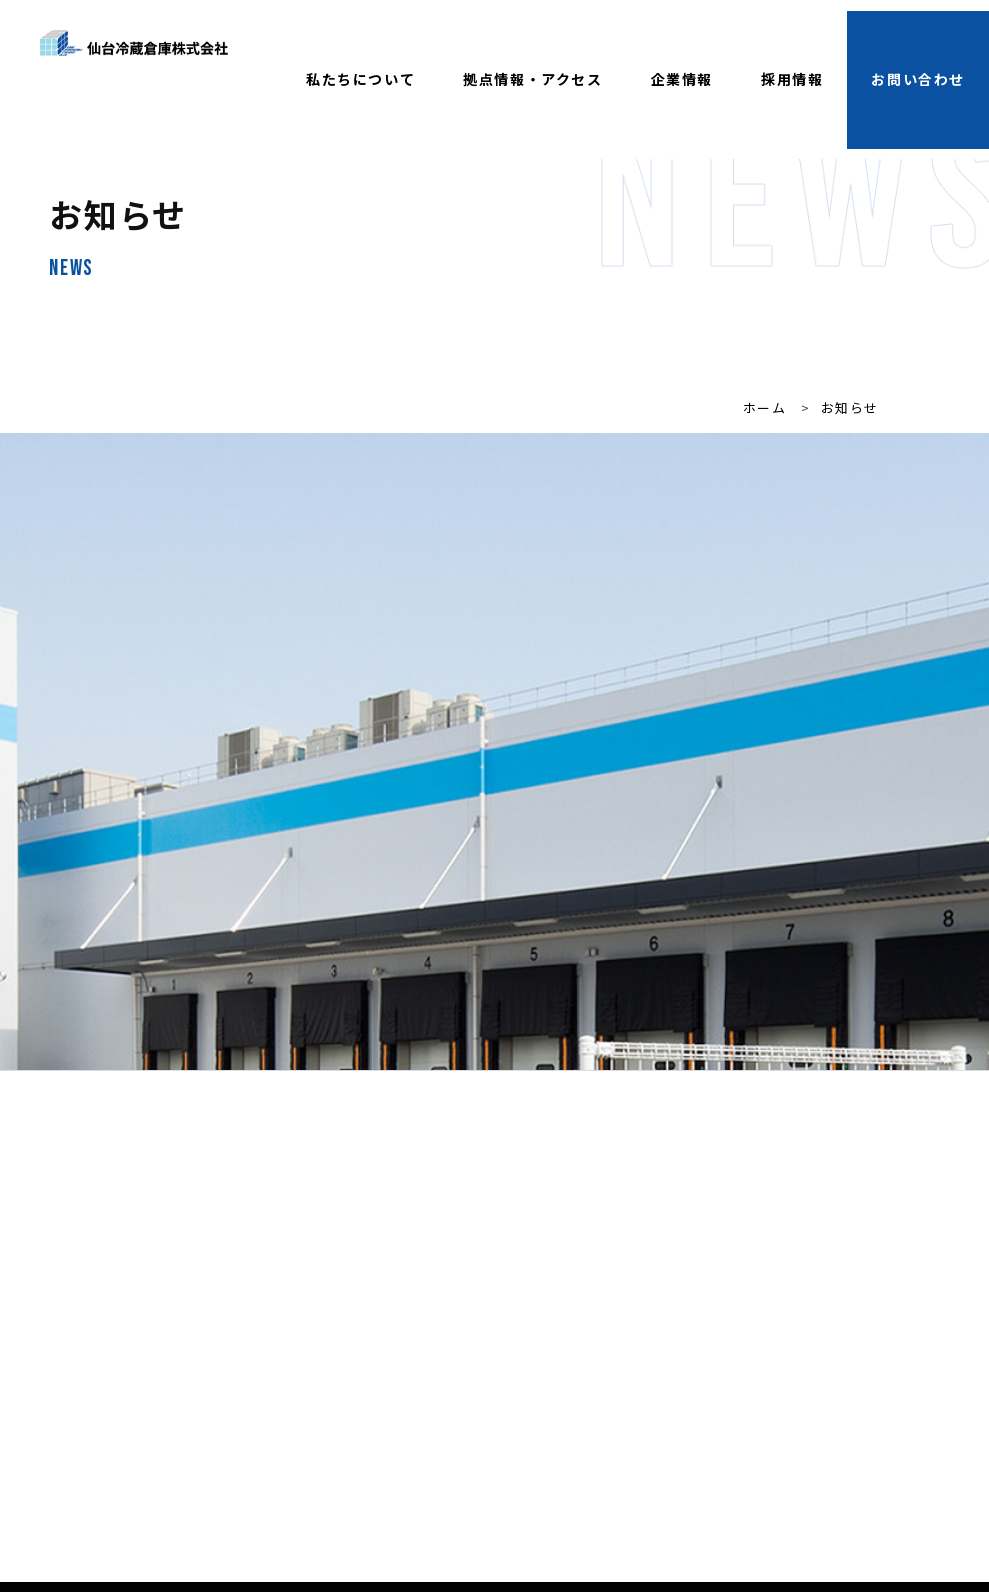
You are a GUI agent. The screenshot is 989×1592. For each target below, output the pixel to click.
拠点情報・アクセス (532, 79)
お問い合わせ (918, 79)
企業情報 (682, 79)
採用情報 (792, 79)
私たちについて (360, 79)
